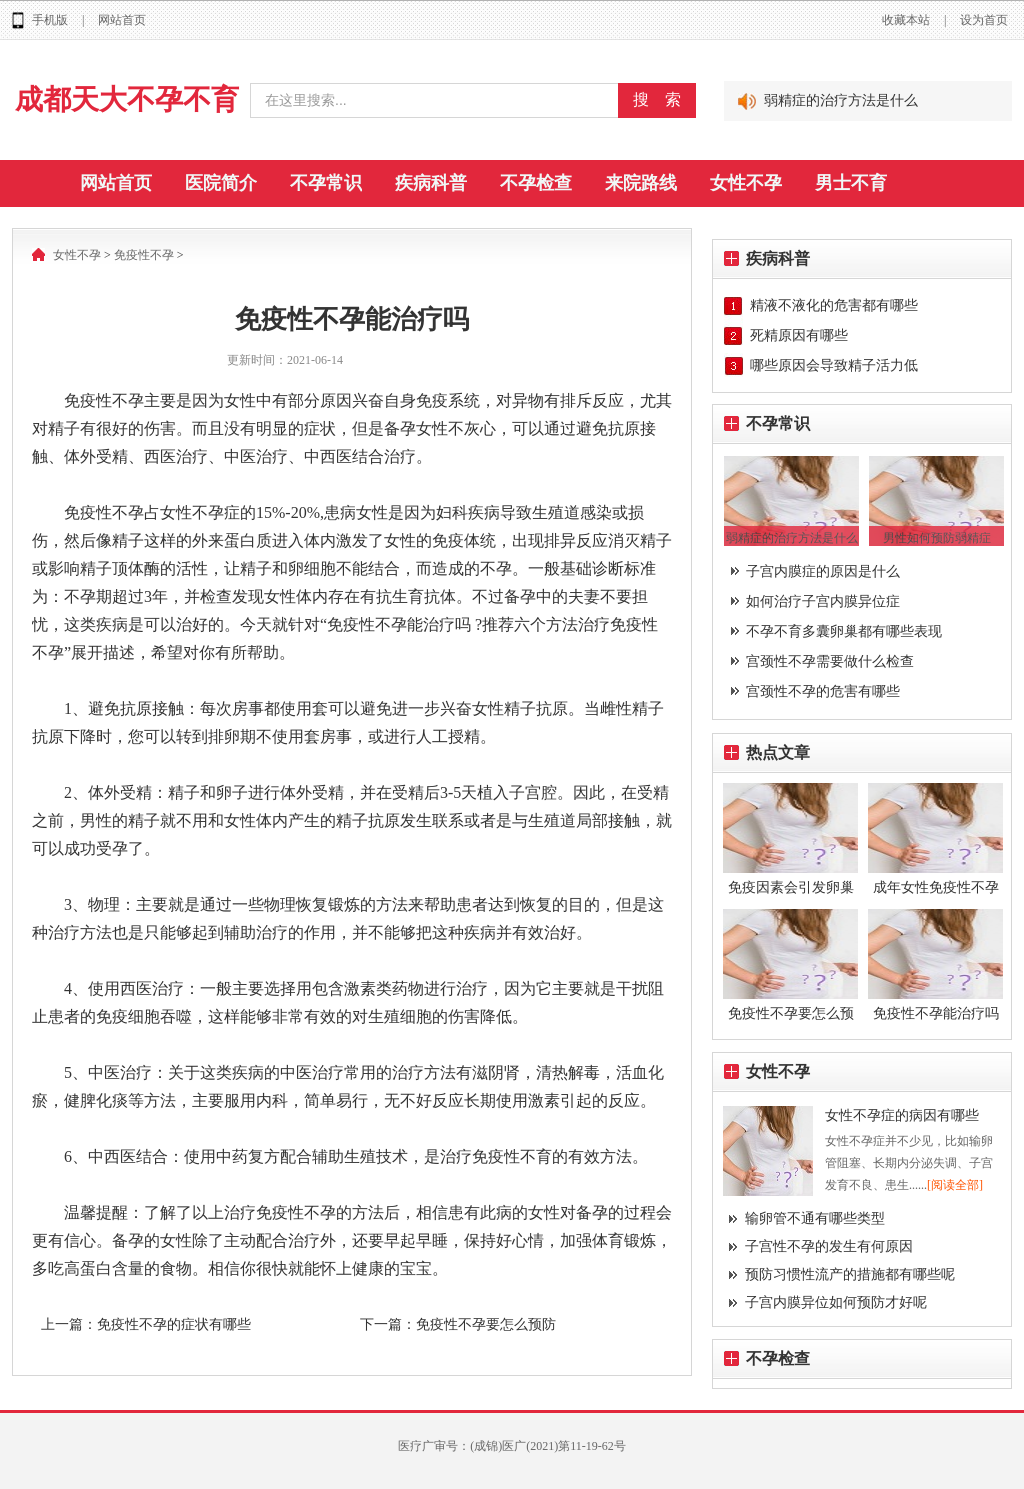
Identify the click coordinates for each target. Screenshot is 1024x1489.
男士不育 (851, 183)
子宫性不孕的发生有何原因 (829, 1246)
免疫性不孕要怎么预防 (486, 1324)
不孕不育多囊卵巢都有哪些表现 (844, 631)
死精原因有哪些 (799, 335)
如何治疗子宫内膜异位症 (823, 601)
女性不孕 (746, 183)
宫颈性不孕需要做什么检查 (830, 661)
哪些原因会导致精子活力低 (834, 365)
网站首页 (122, 20)
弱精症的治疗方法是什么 (841, 100)
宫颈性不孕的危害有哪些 (823, 691)
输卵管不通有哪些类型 (815, 1218)
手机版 (50, 20)
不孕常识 (326, 183)
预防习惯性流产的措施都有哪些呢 (850, 1274)
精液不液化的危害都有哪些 (834, 305)
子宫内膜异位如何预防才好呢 (836, 1302)
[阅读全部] (955, 1185)
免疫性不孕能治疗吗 (936, 1013)
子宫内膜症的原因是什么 (823, 571)
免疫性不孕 (144, 255)
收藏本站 (906, 20)
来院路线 (641, 183)
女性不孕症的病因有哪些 (902, 1115)
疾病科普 (431, 183)
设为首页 (984, 20)
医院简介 (221, 183)
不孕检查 (536, 183)
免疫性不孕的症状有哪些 (174, 1324)
